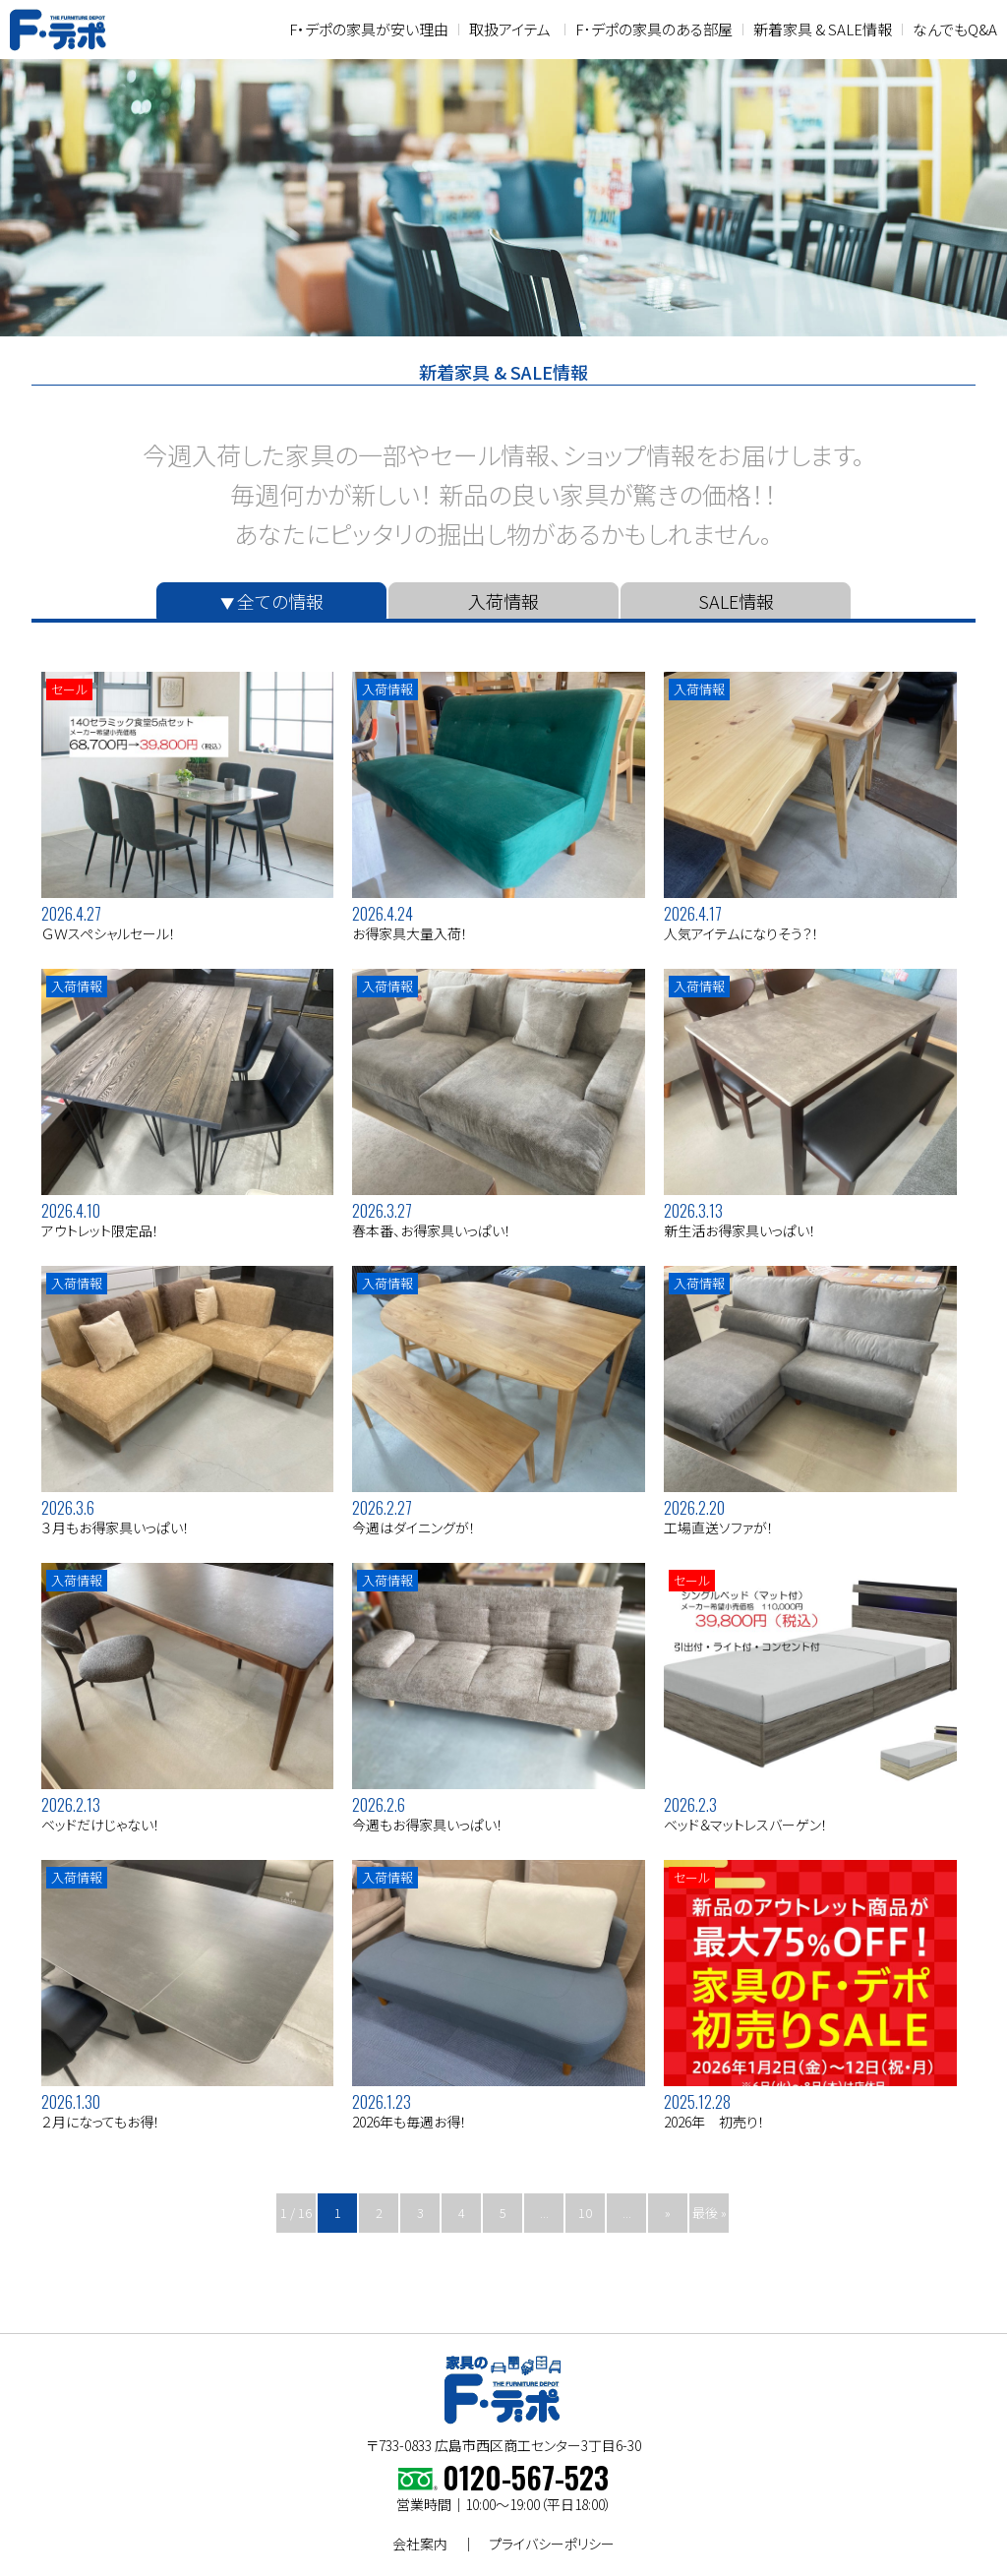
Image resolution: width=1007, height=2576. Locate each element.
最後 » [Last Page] (709, 2212)
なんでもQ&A (955, 29)
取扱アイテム (510, 29)
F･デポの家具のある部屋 (654, 29)
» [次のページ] (668, 2212)
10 (585, 2212)
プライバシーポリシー (552, 2543)
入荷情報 (503, 601)
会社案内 (419, 2543)
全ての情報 (280, 601)
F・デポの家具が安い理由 (368, 29)
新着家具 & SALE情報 (822, 29)
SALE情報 (736, 601)
